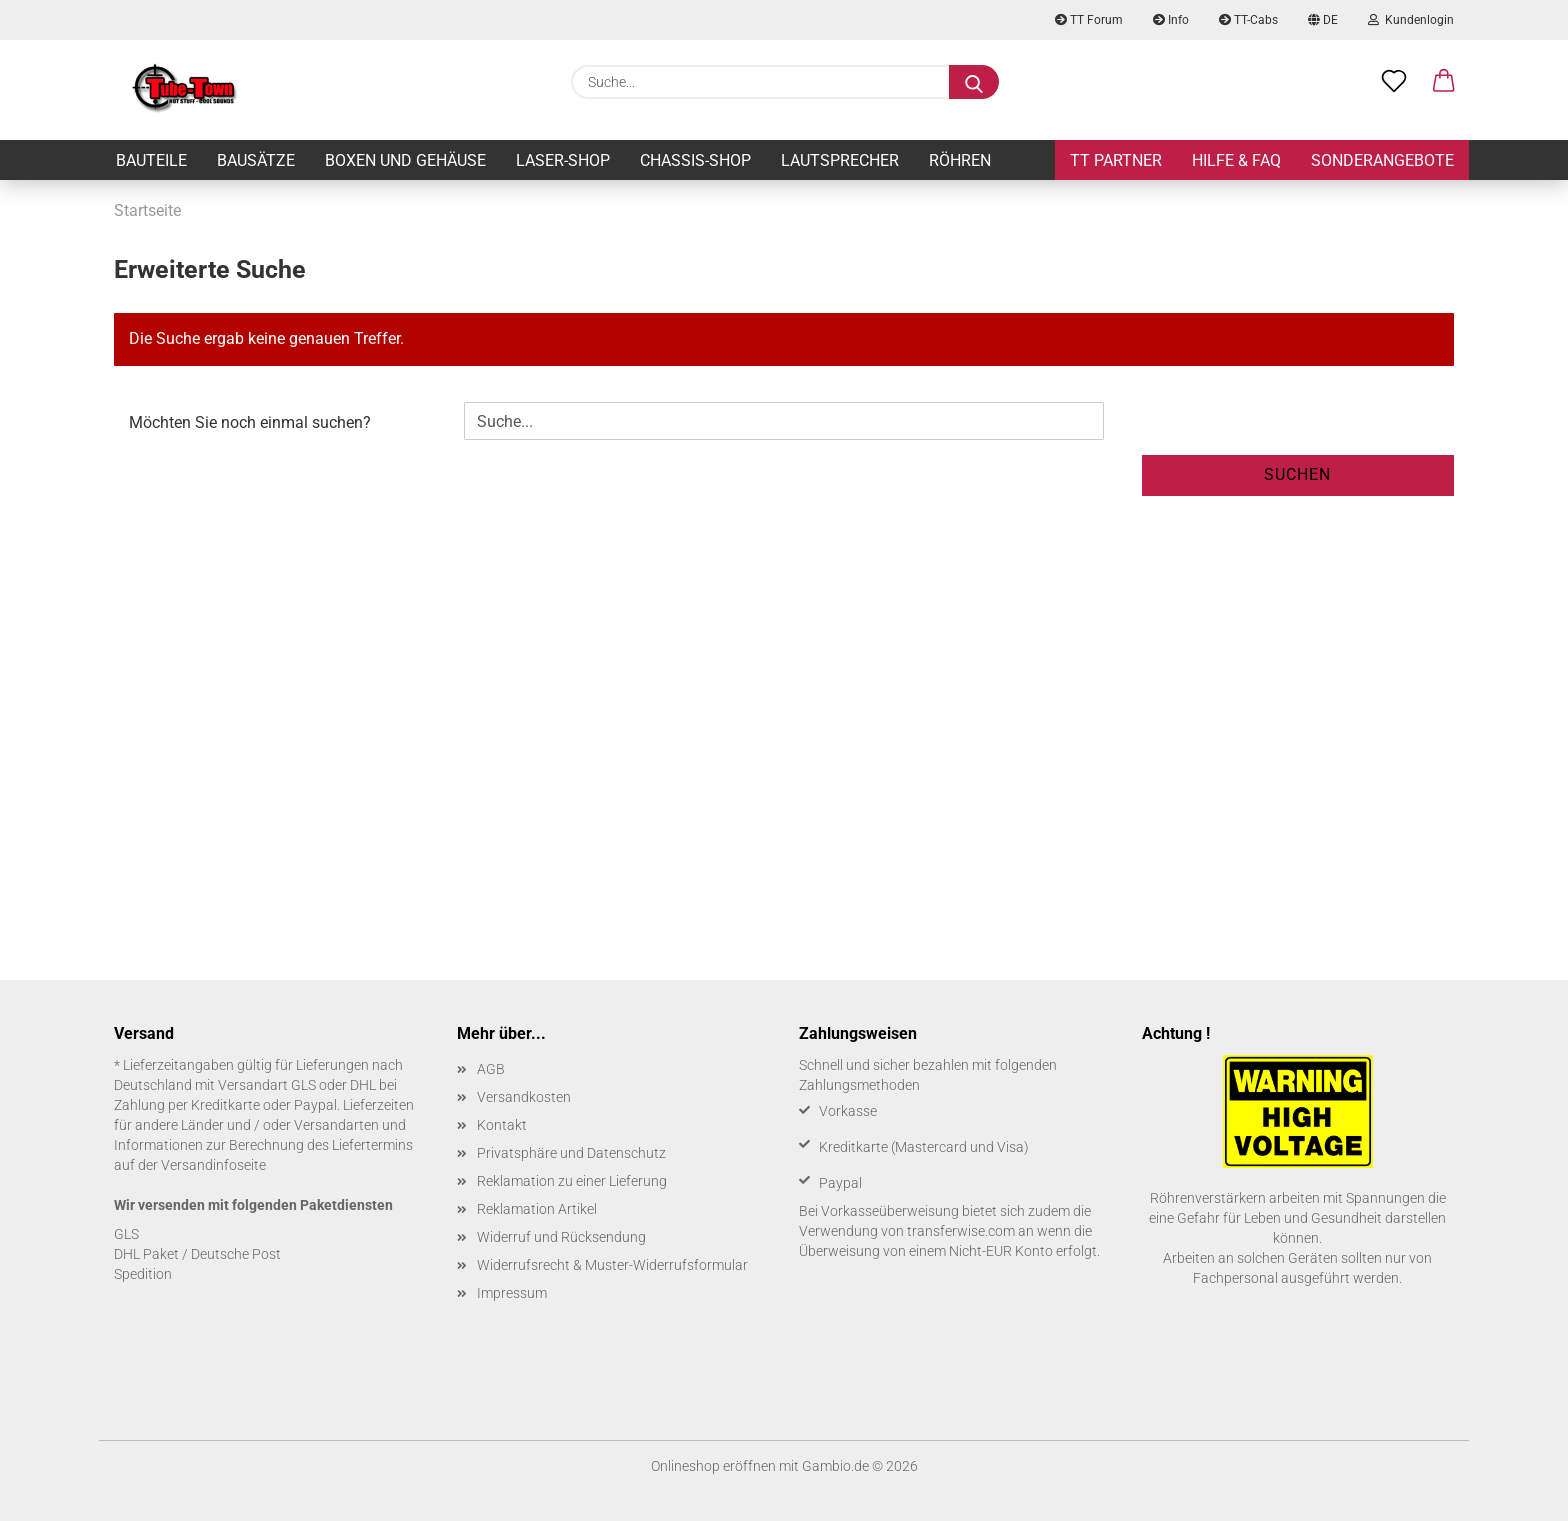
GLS (126, 1234)
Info (1171, 20)
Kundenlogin (1411, 20)
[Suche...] (974, 82)
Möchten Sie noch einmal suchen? (250, 422)
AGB (491, 1069)
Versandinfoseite (213, 1165)
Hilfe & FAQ (1236, 160)
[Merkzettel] (1394, 82)
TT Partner (1116, 160)
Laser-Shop (563, 160)
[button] (1444, 82)
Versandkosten (524, 1097)
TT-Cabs (1248, 20)
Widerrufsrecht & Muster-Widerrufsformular (612, 1265)
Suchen (1297, 474)
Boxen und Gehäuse (405, 160)
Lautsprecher (840, 160)
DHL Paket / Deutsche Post (197, 1254)
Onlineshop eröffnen (713, 1466)
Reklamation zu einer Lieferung (572, 1181)
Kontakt (502, 1125)
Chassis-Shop (695, 160)
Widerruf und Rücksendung (561, 1237)
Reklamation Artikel (537, 1209)
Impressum (512, 1293)
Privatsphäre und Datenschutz (571, 1153)
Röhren (960, 160)
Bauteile (151, 160)
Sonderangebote (1382, 160)
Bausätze (256, 160)
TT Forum (1089, 20)
